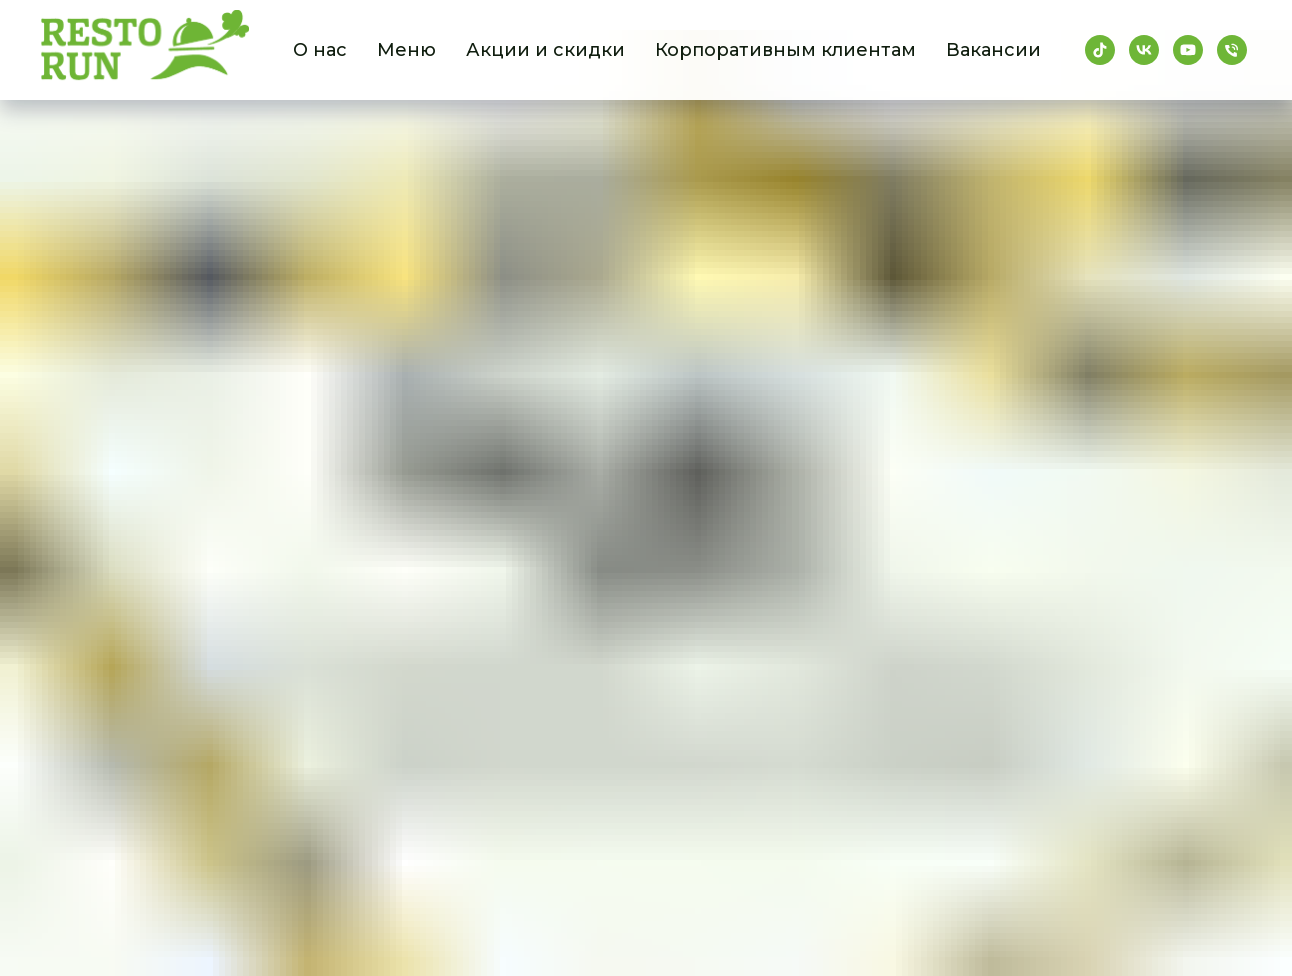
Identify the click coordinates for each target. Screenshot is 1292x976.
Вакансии (993, 50)
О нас (320, 50)
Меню (406, 50)
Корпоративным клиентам (785, 50)
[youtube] (1188, 50)
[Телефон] (1232, 50)
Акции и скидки (545, 50)
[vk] (1144, 50)
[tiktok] (1100, 50)
